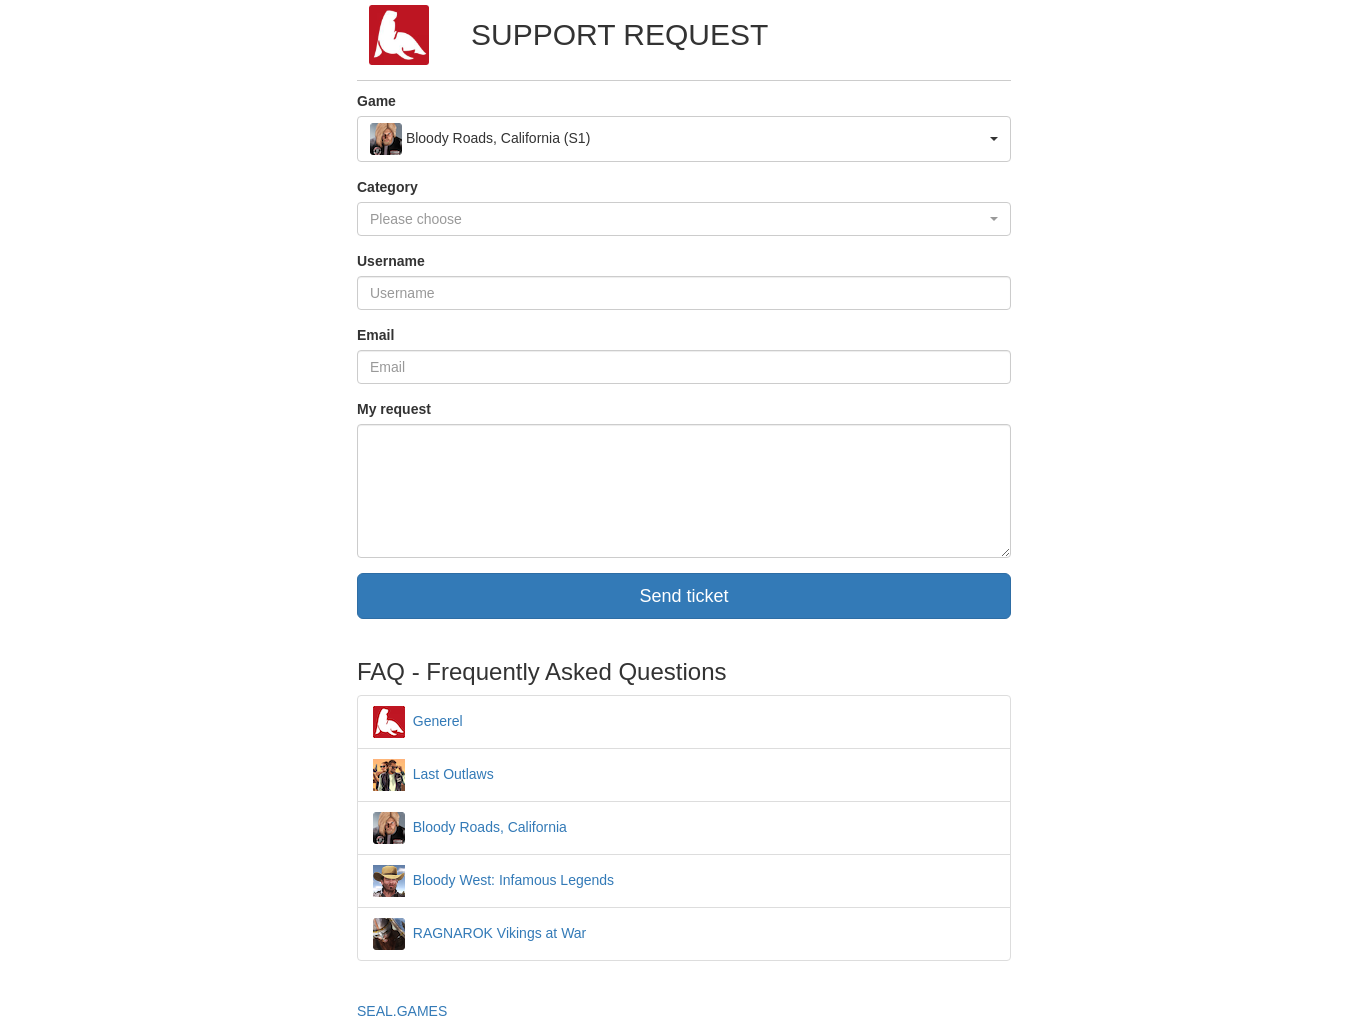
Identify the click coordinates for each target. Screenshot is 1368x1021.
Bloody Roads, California (470, 827)
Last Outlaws (433, 774)
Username (391, 261)
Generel (418, 721)
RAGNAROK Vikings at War (479, 933)
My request (394, 409)
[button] (684, 139)
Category (387, 187)
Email (375, 335)
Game (376, 101)
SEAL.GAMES (402, 1011)
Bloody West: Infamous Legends (493, 880)
